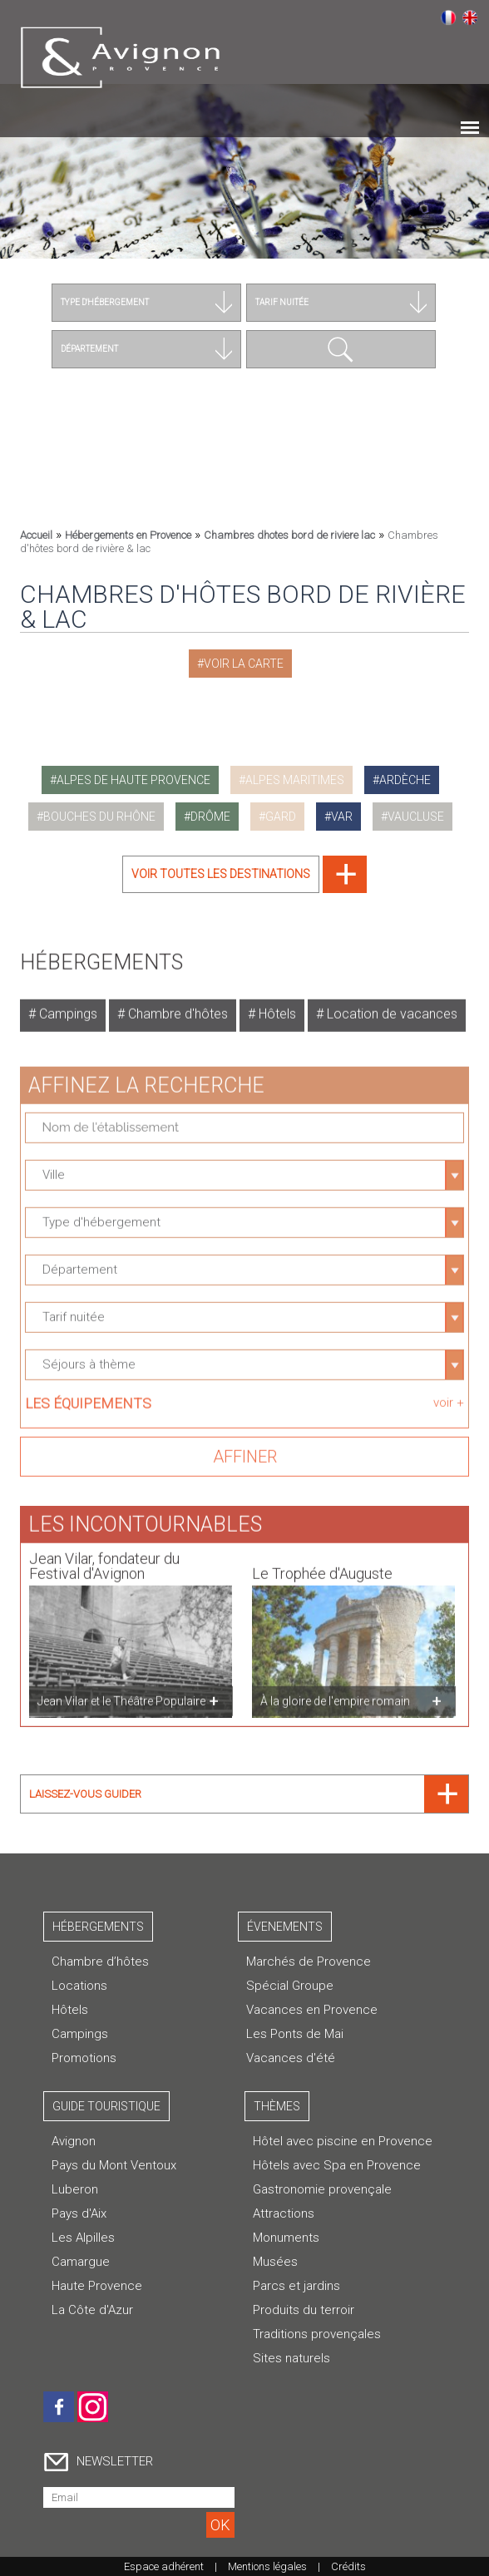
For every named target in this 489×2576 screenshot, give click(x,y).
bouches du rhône (99, 816)
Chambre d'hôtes (176, 1005)
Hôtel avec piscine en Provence (342, 2141)
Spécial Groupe (289, 1985)
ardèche (405, 780)
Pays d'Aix (79, 2213)
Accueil (36, 535)
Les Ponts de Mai (294, 2033)
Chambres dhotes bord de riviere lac (289, 535)
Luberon (75, 2189)
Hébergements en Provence (128, 535)
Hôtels (275, 1005)
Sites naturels (291, 2358)
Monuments (286, 2237)
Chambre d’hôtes (100, 1961)
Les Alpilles (83, 2237)
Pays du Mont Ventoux (114, 2165)
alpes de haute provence (133, 780)
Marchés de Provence (308, 1961)
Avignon (74, 2141)
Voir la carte (244, 663)
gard (280, 816)
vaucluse (416, 816)
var (342, 816)
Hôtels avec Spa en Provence (337, 2165)
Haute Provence (97, 2285)
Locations (79, 1985)
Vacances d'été (290, 2057)
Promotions (84, 2057)
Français (448, 17)
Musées (275, 2261)
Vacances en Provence (312, 2009)
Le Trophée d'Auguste (322, 1564)
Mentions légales (267, 2566)
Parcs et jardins (296, 2285)
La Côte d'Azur (92, 2309)
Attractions (283, 2213)
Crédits (348, 2566)
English (470, 17)
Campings (66, 1005)
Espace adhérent (164, 2566)
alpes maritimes (294, 780)
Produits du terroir (303, 2309)
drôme (210, 816)
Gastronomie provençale (322, 2189)
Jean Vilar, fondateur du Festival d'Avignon (104, 1557)
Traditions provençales (317, 2334)
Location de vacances (390, 1005)
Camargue (81, 2261)
